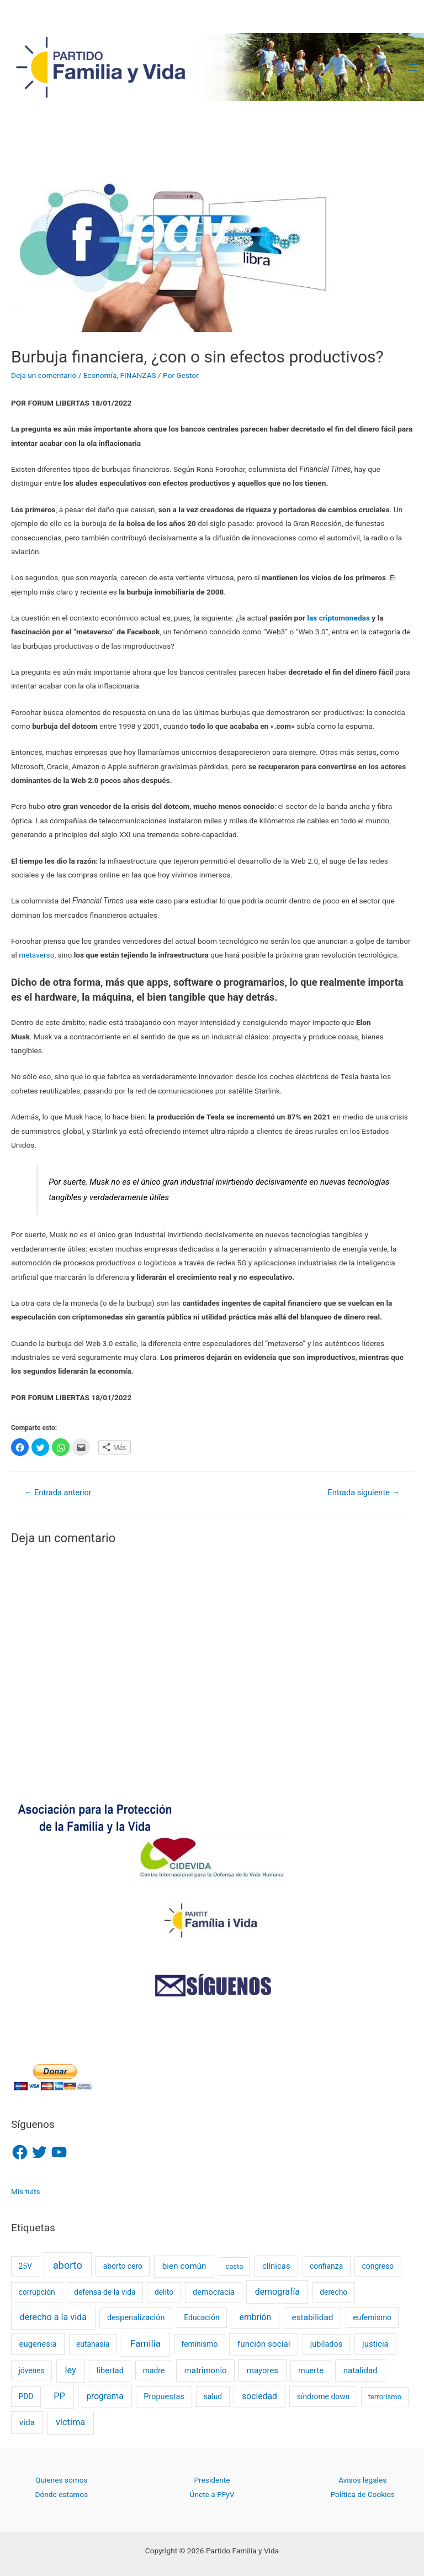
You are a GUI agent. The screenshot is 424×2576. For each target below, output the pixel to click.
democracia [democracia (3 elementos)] (214, 2292)
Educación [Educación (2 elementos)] (201, 2317)
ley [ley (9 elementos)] (70, 2370)
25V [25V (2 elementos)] (24, 2266)
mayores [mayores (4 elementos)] (262, 2370)
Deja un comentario (43, 375)
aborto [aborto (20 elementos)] (67, 2265)
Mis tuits (25, 2191)
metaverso (36, 954)
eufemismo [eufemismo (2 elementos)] (372, 2317)
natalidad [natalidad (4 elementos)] (360, 2370)
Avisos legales (362, 2479)
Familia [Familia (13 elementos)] (145, 2343)
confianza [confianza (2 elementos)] (326, 2266)
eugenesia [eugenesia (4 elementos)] (37, 2344)
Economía (100, 375)
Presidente (212, 2479)
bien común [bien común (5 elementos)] (184, 2266)
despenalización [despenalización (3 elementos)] (136, 2317)
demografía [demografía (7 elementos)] (277, 2291)
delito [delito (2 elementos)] (164, 2292)
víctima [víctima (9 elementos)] (70, 2422)
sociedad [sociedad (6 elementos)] (259, 2396)
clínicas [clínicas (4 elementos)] (276, 2266)
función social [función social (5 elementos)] (263, 2344)
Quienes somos (61, 2479)
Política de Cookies (363, 2494)
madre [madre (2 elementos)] (154, 2370)
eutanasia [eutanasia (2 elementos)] (92, 2344)
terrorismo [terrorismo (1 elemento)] (384, 2397)
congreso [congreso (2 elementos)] (378, 2266)
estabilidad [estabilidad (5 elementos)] (312, 2317)
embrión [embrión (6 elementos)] (256, 2317)
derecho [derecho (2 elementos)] (333, 2292)
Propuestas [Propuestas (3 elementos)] (164, 2396)
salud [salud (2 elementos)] (213, 2396)
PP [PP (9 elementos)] (59, 2396)
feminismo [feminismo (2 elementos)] (199, 2344)
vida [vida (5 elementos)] (27, 2422)
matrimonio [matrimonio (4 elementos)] (205, 2370)
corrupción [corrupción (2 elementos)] (36, 2292)
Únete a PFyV (212, 2494)
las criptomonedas (338, 617)
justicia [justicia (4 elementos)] (375, 2344)
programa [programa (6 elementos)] (105, 2396)
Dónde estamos (61, 2494)
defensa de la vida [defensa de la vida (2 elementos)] (104, 2292)
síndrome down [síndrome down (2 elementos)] (323, 2396)
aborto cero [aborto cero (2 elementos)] (122, 2266)
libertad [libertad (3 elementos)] (110, 2370)
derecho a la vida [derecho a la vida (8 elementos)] (53, 2317)
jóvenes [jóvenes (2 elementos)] (31, 2370)
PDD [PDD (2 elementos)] (25, 2396)
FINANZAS (138, 375)
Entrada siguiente (363, 1492)
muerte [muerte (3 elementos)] (311, 2370)
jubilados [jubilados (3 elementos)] (326, 2344)
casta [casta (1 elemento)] (234, 2266)
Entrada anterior (58, 1492)
